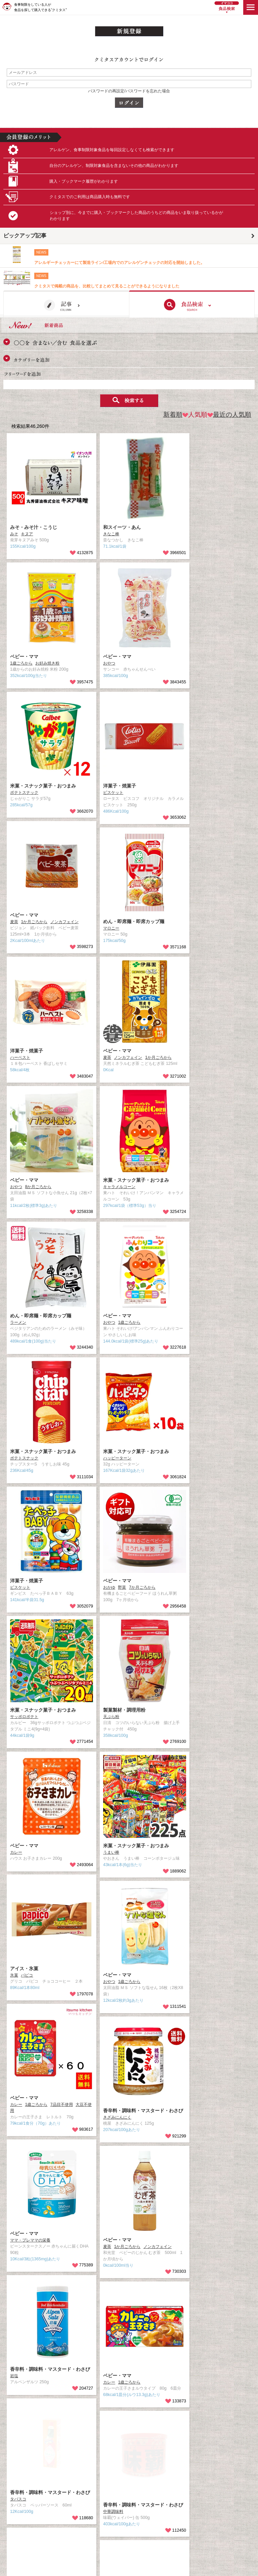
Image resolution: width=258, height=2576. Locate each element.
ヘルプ (9, 2511)
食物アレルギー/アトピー (26, 2519)
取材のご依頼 (141, 2478)
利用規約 (11, 2494)
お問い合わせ (15, 2486)
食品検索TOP (15, 2470)
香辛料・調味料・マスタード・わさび (143, 2110)
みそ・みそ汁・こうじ (33, 527)
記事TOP (11, 2461)
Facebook (138, 2486)
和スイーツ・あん (122, 527)
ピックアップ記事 (24, 235)
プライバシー (15, 2503)
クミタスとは (15, 2478)
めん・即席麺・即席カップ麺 (133, 921)
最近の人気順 (229, 414)
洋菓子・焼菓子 (119, 785)
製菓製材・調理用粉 (124, 1710)
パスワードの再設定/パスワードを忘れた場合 (129, 91)
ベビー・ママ (24, 656)
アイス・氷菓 (24, 1968)
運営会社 (137, 2461)
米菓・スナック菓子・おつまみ (43, 785)
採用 (133, 2470)
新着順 (172, 414)
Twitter (135, 2494)
